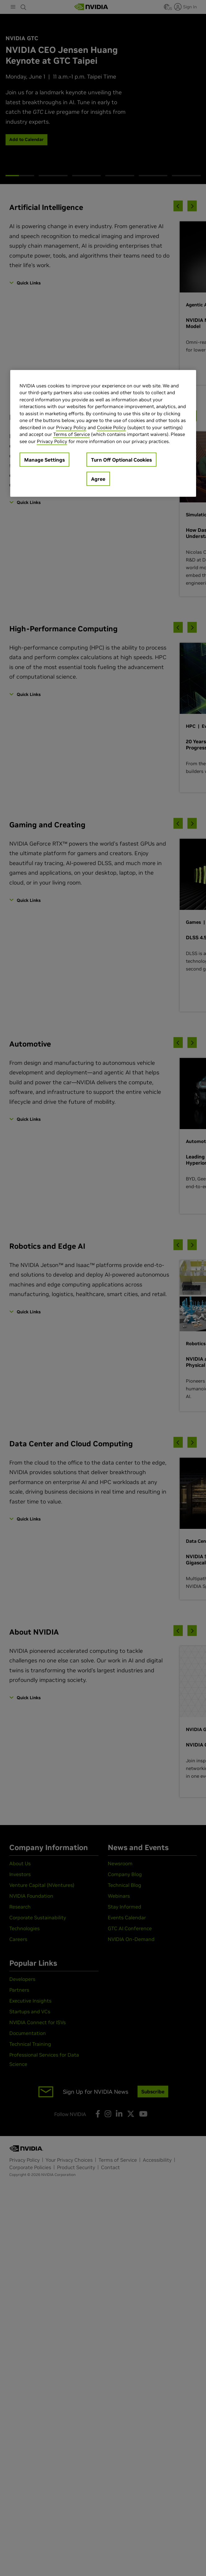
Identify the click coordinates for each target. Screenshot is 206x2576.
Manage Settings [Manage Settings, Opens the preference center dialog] (44, 460)
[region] (103, 433)
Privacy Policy (71, 427)
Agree (98, 479)
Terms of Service (71, 434)
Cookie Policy (111, 427)
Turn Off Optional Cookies (121, 460)
